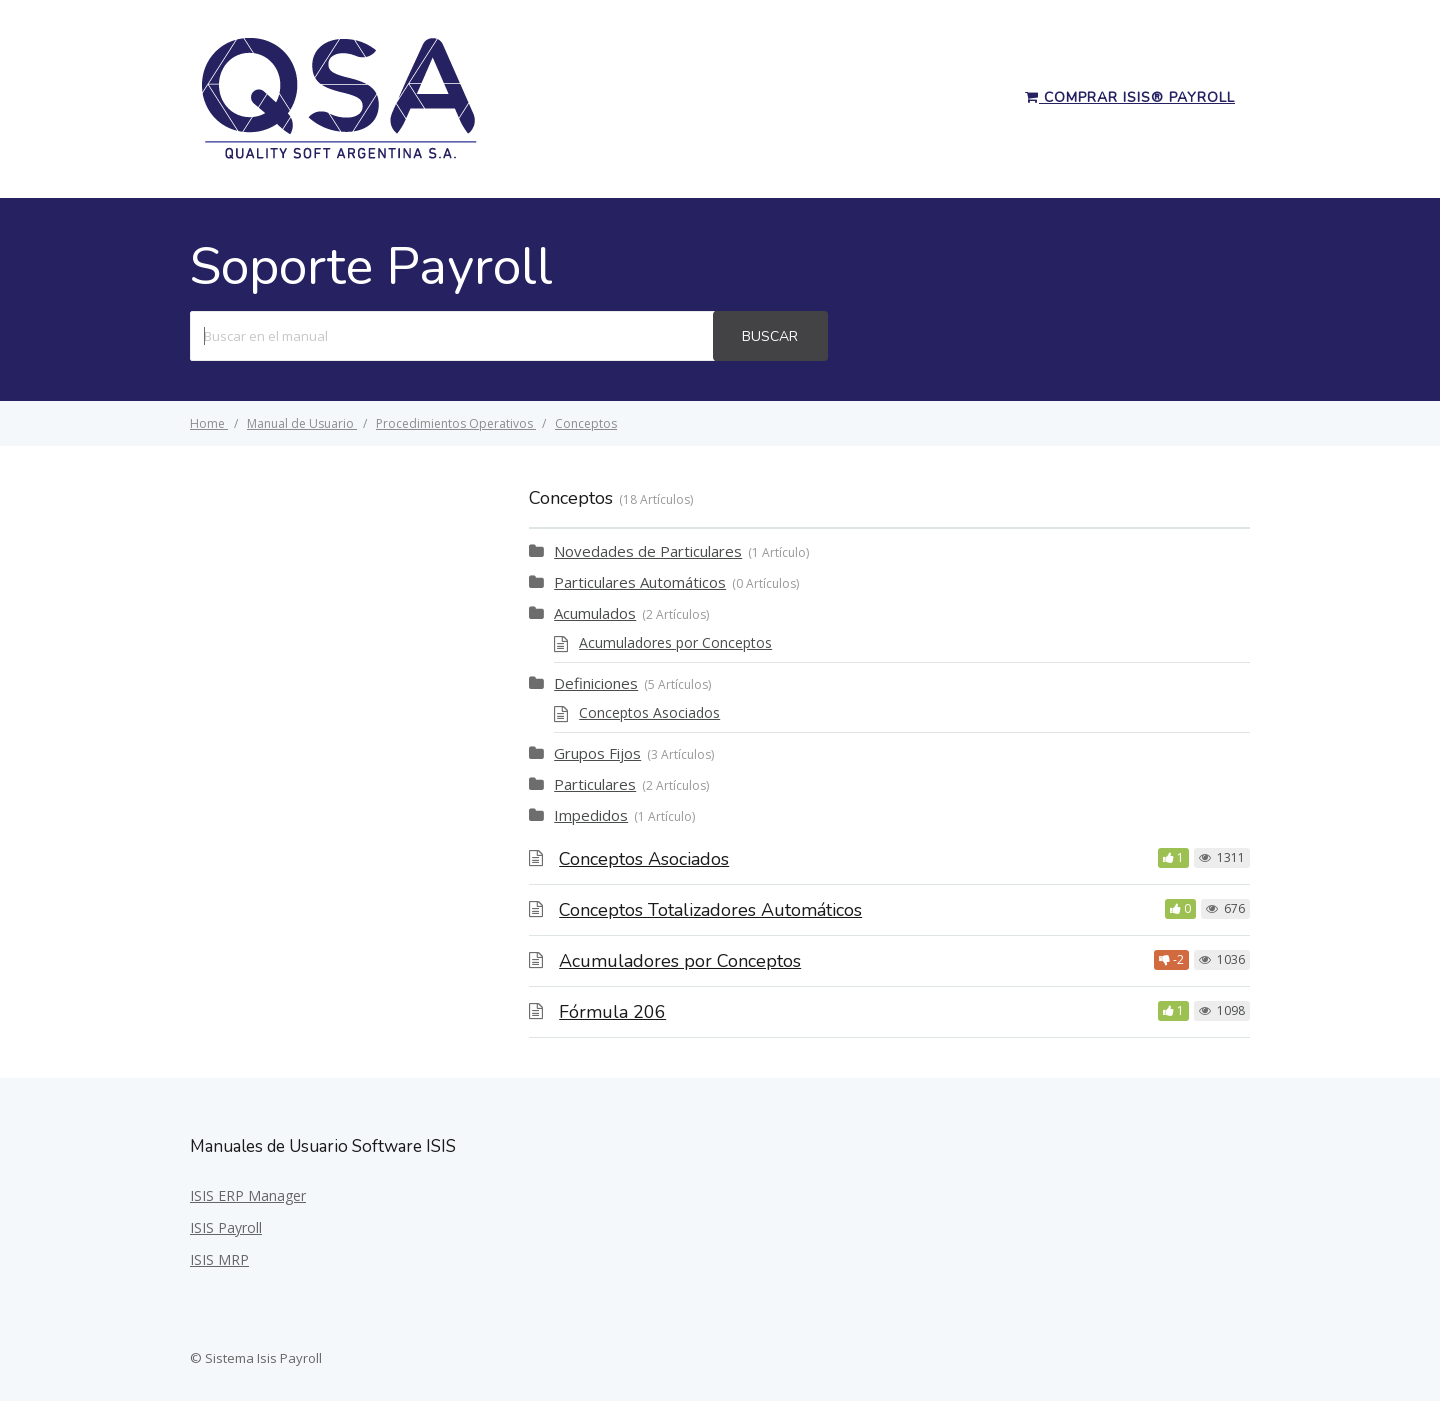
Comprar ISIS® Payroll (1130, 97)
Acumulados (595, 613)
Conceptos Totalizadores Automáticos (710, 910)
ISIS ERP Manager (248, 1195)
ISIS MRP (219, 1259)
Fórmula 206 (612, 1012)
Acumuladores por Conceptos (675, 642)
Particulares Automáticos (640, 582)
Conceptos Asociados (649, 712)
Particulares (595, 784)
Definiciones (596, 683)
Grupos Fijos (597, 753)
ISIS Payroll (226, 1227)
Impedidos (591, 815)
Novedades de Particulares (648, 551)
